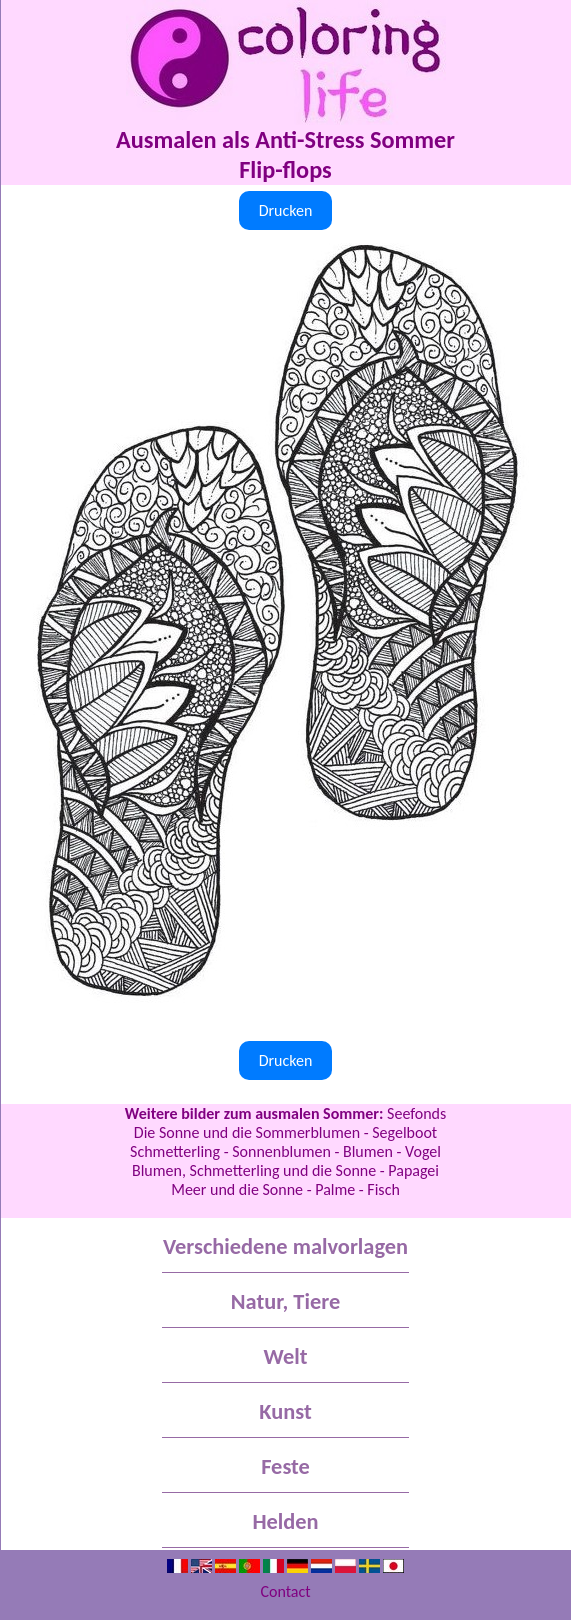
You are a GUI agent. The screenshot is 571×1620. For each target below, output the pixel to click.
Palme (335, 1189)
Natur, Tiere (285, 1301)
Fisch (383, 1189)
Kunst (285, 1411)
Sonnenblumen (281, 1151)
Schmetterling (175, 1151)
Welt (285, 1356)
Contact (285, 1591)
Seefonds (416, 1113)
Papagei (413, 1170)
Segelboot (404, 1132)
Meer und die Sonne (237, 1189)
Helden (285, 1521)
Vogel (423, 1151)
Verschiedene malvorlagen (285, 1246)
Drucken (286, 210)
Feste (285, 1466)
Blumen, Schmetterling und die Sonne (254, 1170)
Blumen (368, 1151)
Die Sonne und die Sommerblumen (247, 1132)
